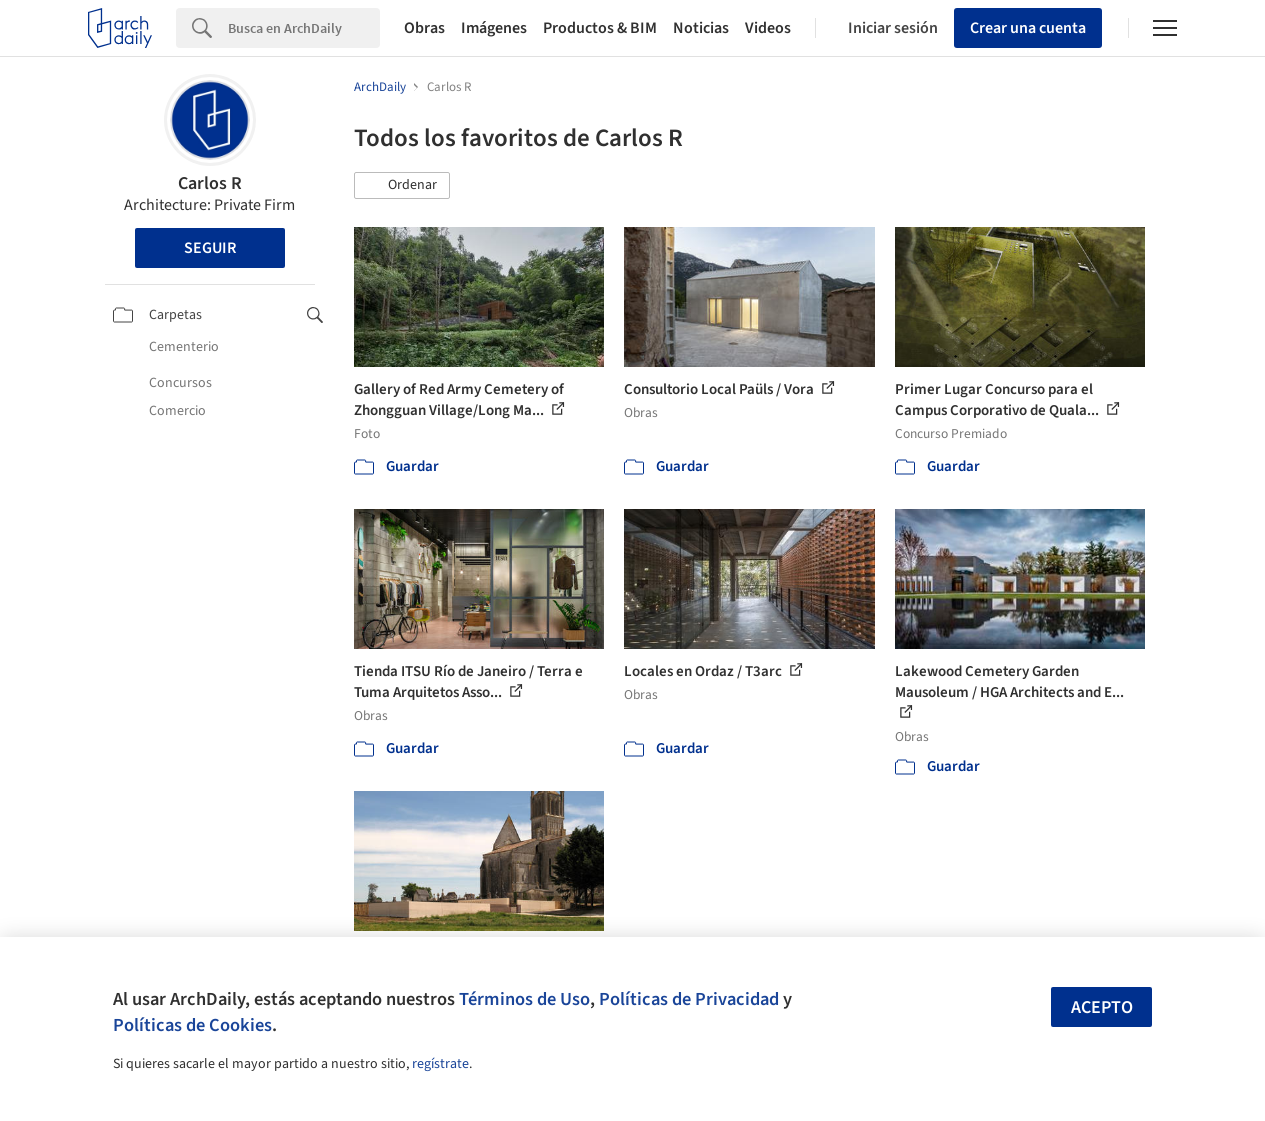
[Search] (304, 28)
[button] (402, 186)
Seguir (210, 248)
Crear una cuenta (1028, 28)
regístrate (440, 1064)
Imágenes (494, 28)
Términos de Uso (524, 999)
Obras (424, 28)
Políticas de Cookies (192, 1025)
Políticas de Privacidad (689, 999)
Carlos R (210, 183)
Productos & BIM (600, 28)
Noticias (701, 28)
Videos (768, 28)
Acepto (1102, 1007)
